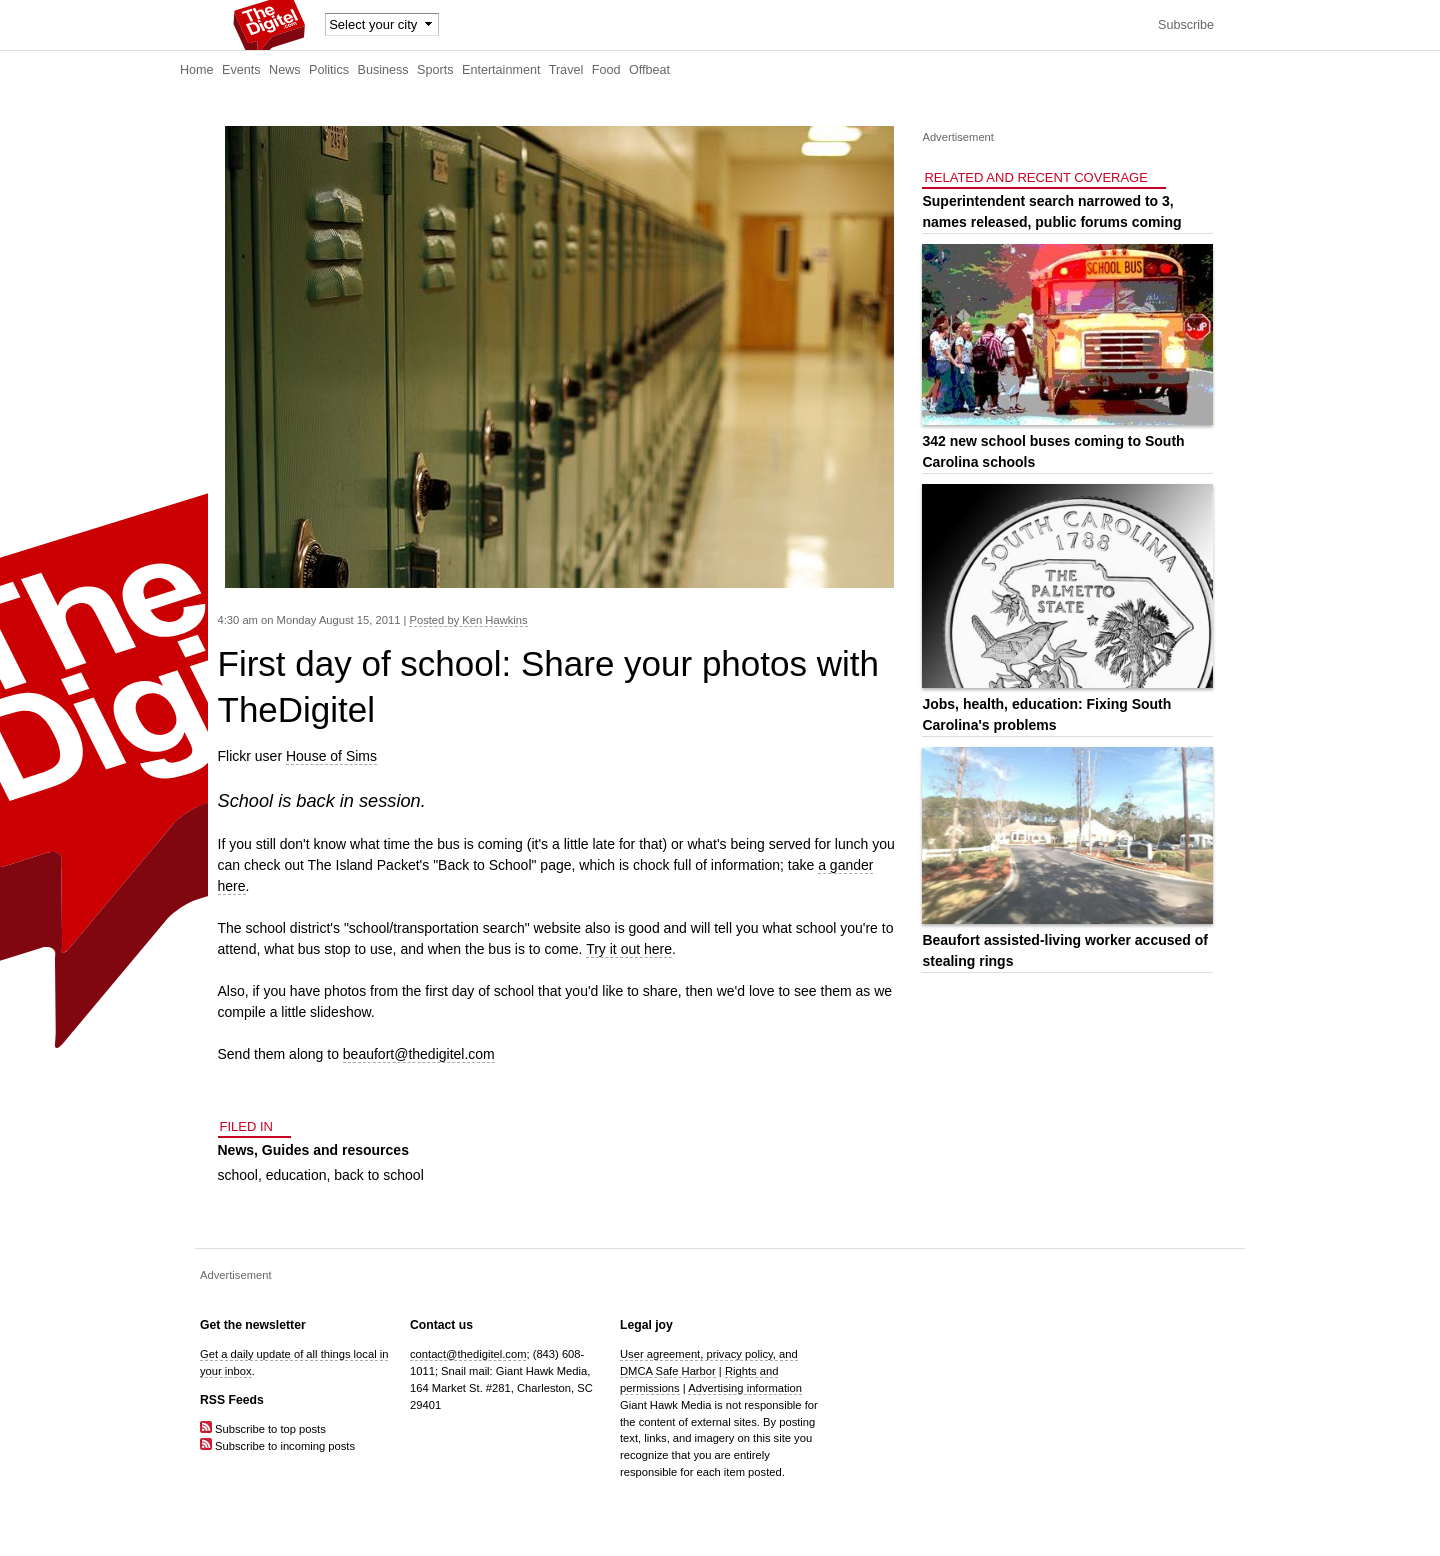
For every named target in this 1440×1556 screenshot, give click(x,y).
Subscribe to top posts (263, 1429)
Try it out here (629, 949)
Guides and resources (335, 1150)
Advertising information (745, 1388)
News (285, 70)
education (296, 1175)
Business (383, 70)
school (238, 1175)
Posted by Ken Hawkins (468, 620)
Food (606, 70)
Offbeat (649, 70)
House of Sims (331, 756)
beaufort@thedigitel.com (419, 1054)
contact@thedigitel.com (468, 1354)
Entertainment (501, 70)
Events (241, 70)
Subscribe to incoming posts (277, 1446)
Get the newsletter (253, 1325)
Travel (566, 70)
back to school (379, 1175)
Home (197, 70)
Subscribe (1186, 25)
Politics (329, 70)
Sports (435, 70)
